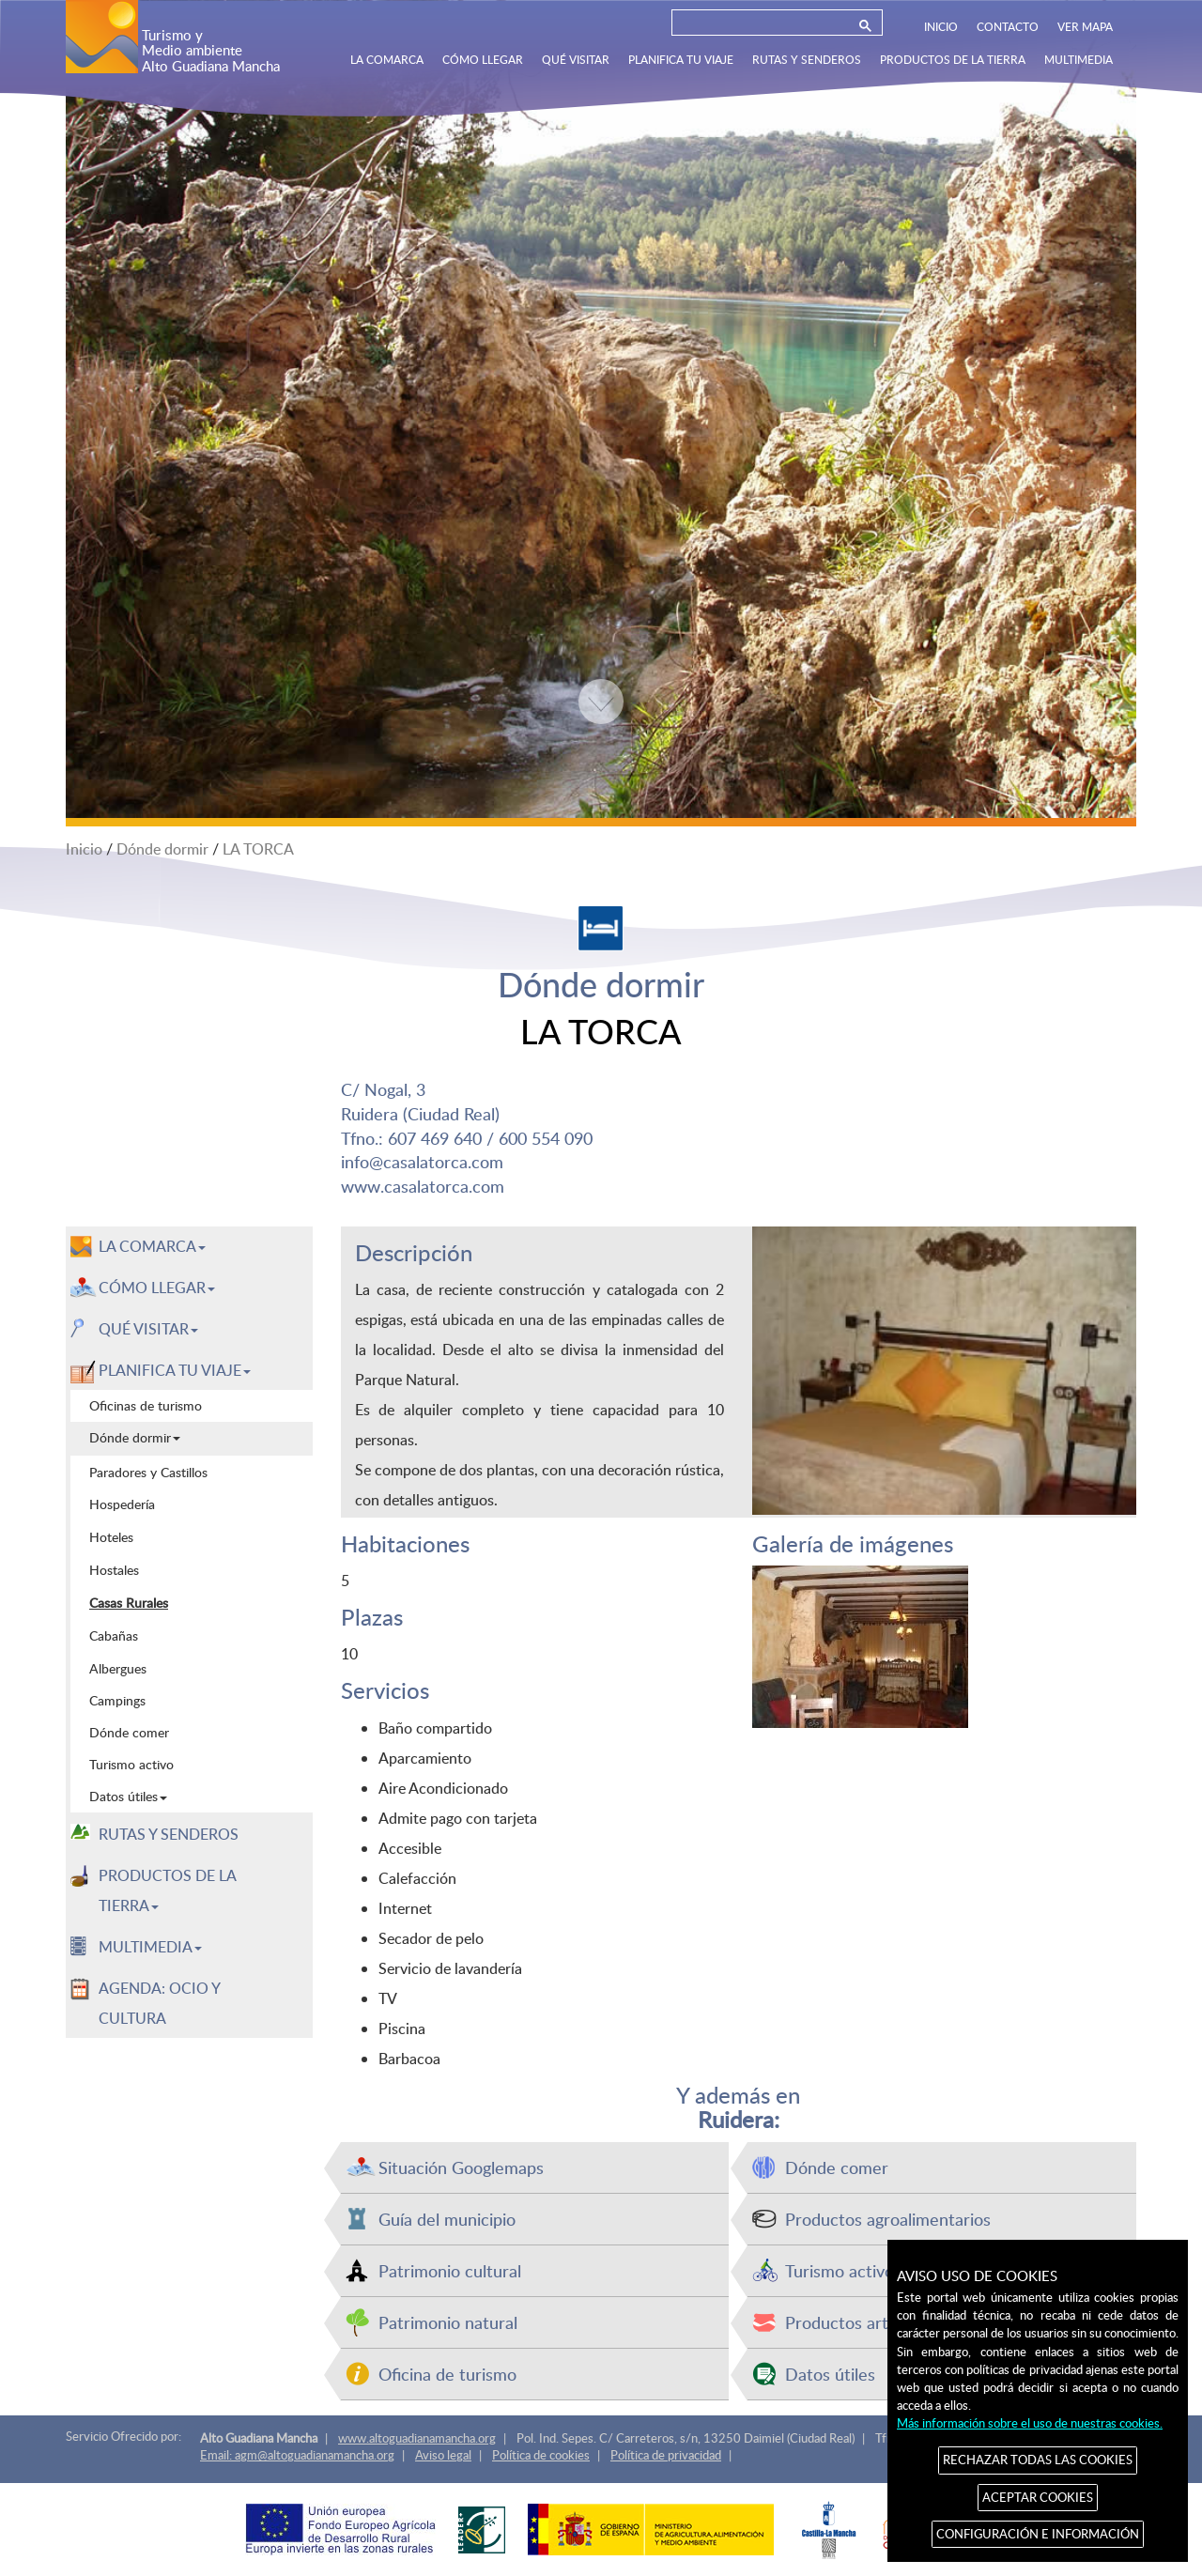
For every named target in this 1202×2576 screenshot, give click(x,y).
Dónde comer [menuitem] (129, 1732)
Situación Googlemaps (461, 2167)
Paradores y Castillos (148, 1471)
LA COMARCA (387, 59)
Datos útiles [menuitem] (128, 1796)
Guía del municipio (447, 2218)
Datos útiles (830, 2373)
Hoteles (111, 1536)
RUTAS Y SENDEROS (806, 59)
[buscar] (761, 26)
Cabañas (113, 1635)
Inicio (84, 849)
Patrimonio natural (447, 2322)
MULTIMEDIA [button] (150, 1946)
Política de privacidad (665, 2454)
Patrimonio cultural (449, 2270)
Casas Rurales (128, 1602)
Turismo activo (839, 2270)
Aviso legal (443, 2454)
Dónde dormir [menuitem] (134, 1437)
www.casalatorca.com (422, 1185)
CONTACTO (1008, 26)
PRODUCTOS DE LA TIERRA (952, 59)
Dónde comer (836, 2167)
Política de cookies (541, 2454)
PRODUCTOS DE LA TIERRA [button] (168, 1890)
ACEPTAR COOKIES (1037, 2497)
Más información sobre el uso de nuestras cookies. (1030, 2422)
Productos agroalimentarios (888, 2218)
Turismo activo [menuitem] (131, 1764)
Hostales (114, 1569)
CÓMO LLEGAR (482, 59)
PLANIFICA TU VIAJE (680, 59)
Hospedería (122, 1503)
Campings (117, 1699)
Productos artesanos (862, 2322)
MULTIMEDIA (1078, 59)
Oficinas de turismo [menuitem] (145, 1405)
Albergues (117, 1667)
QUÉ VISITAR (575, 59)
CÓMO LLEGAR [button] (157, 1287)
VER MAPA (1085, 26)
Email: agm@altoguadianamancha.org (297, 2454)
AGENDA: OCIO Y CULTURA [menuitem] (160, 2003)
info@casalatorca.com (422, 1161)
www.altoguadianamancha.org (417, 2437)
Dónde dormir (162, 849)
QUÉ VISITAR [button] (148, 1329)
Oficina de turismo (447, 2373)
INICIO (941, 26)
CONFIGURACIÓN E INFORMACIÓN (1037, 2533)
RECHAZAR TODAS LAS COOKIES (1038, 2459)
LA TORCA (258, 849)
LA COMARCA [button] (152, 1246)
